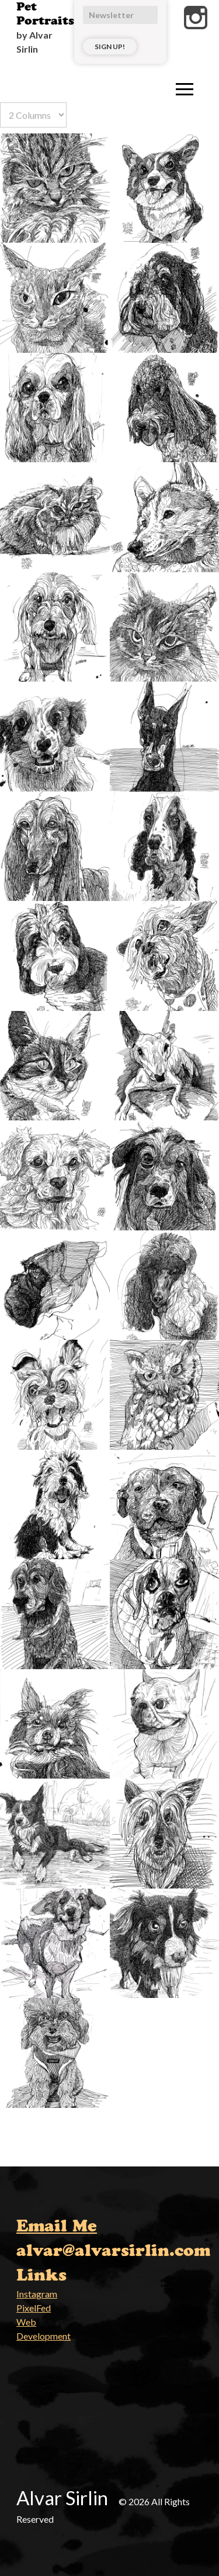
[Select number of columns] (33, 115)
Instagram (36, 2293)
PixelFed (33, 2307)
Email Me (56, 2225)
